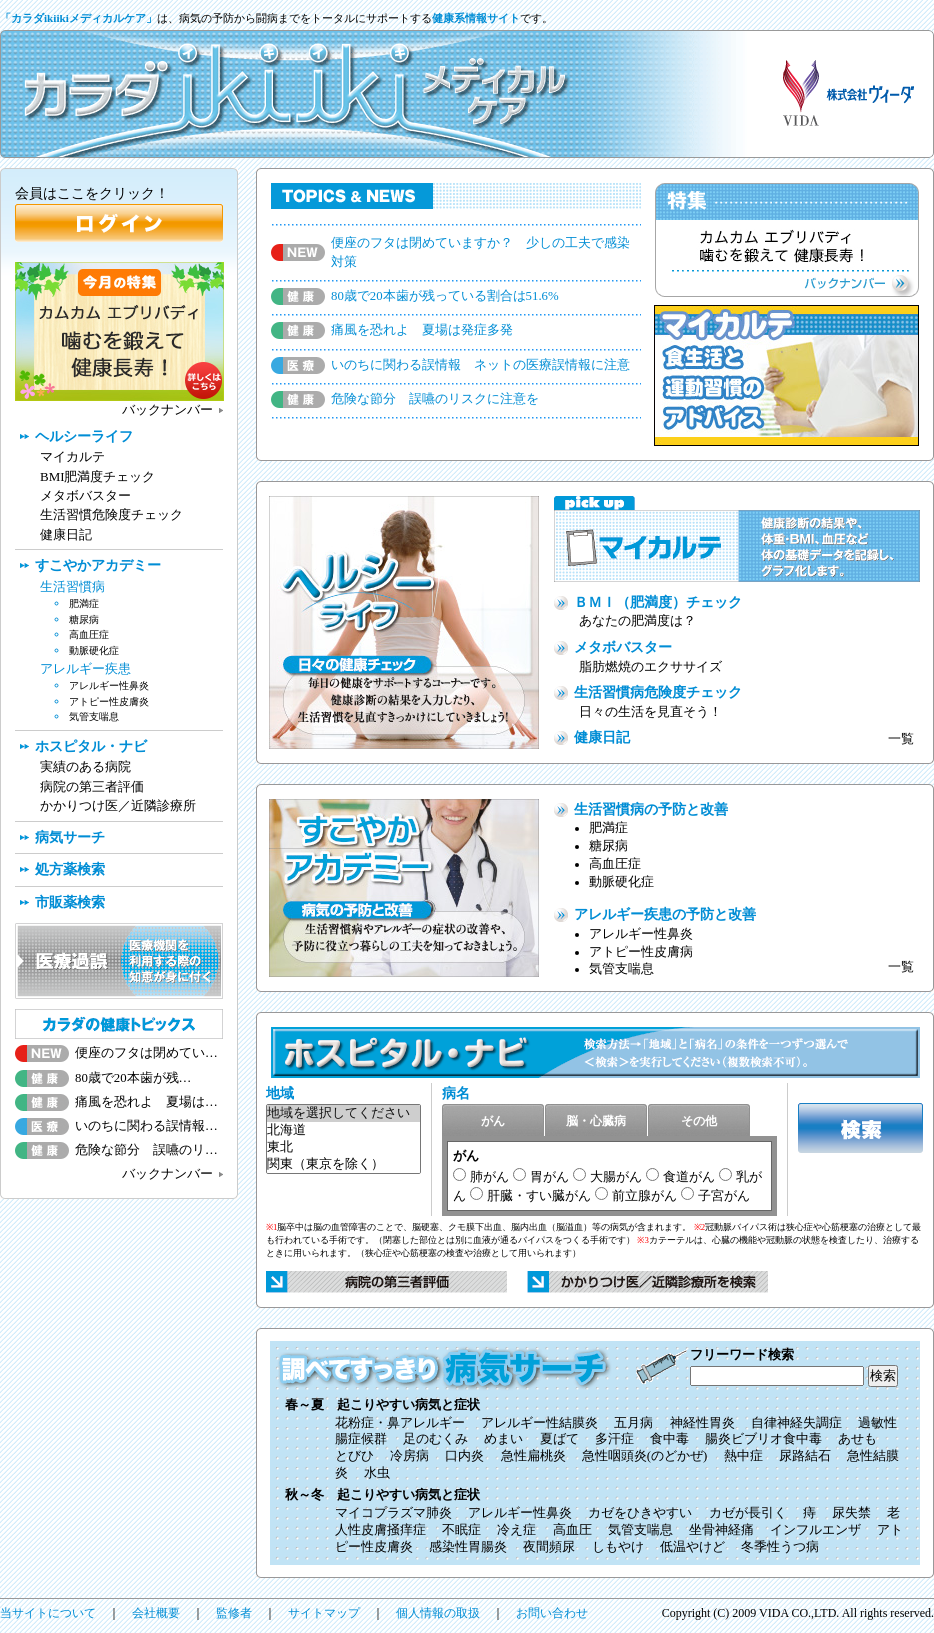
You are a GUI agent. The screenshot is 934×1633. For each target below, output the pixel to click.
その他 (699, 1121)
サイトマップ (324, 1613)
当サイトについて (48, 1613)
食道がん (689, 1176)
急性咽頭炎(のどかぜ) (645, 1456)
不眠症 (461, 1530)
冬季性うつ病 (780, 1547)
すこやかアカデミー (98, 565)
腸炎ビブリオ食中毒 (763, 1439)
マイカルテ (72, 456)
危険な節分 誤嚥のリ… (146, 1150)
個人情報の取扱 (438, 1613)
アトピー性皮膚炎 (109, 701)
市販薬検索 (70, 902)
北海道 (343, 1130)
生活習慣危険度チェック (111, 514)
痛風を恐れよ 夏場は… (146, 1102)
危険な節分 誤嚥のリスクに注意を (435, 399)
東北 (343, 1147)
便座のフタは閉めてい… (146, 1053)
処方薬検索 (70, 869)
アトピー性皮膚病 (641, 952)
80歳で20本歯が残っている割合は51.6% (445, 296)
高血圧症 (615, 864)
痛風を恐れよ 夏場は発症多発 (422, 330)
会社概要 (156, 1613)
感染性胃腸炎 (468, 1547)
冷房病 (409, 1456)
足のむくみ (435, 1439)
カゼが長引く (748, 1513)
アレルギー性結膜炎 (539, 1423)
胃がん (549, 1176)
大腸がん (616, 1176)
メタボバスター (623, 647)
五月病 (633, 1423)
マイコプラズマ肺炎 (393, 1513)
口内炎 (464, 1456)
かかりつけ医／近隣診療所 (118, 805)
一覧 (901, 739)
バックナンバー (167, 410)
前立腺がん (644, 1195)
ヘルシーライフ (84, 436)
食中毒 (669, 1439)
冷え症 (516, 1530)
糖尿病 (608, 846)
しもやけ (618, 1547)
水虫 (377, 1473)
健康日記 (602, 737)
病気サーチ (70, 837)
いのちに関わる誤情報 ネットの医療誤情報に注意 (480, 365)
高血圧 (572, 1530)
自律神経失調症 (796, 1423)
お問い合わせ (552, 1613)
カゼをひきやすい (640, 1513)
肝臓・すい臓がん (539, 1195)
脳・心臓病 (596, 1121)
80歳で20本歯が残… (133, 1078)
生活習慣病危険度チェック (658, 692)
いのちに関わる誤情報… (146, 1126)
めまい (503, 1439)
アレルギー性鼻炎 (641, 934)
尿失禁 (851, 1513)
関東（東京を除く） (343, 1164)
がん (493, 1121)
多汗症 (614, 1439)
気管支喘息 (621, 969)
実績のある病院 (85, 766)
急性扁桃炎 (533, 1456)
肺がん (489, 1176)
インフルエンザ (815, 1530)
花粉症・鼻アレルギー (400, 1423)
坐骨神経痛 (721, 1530)
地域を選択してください (343, 1113)
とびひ (354, 1456)
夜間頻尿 (549, 1547)
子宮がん (724, 1195)
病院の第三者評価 (92, 786)
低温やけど (692, 1547)
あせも (857, 1439)
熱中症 (743, 1456)
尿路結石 (805, 1456)
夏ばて (559, 1439)
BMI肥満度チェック (97, 476)
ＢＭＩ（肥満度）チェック (658, 602)
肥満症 (608, 828)
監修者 (234, 1613)
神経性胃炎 (702, 1423)
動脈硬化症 (621, 882)
